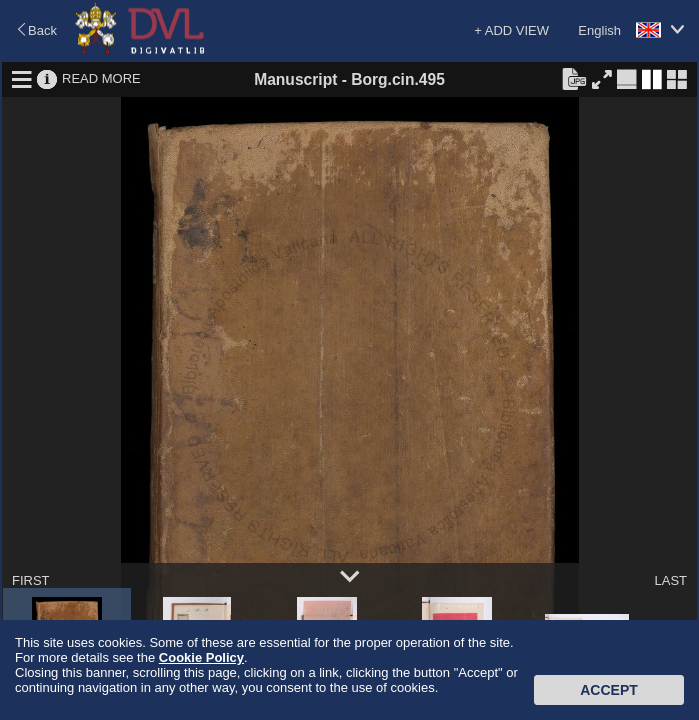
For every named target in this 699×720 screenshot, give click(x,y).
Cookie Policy (201, 657)
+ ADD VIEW (511, 30)
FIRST (31, 580)
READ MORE (101, 78)
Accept (609, 690)
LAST (670, 580)
